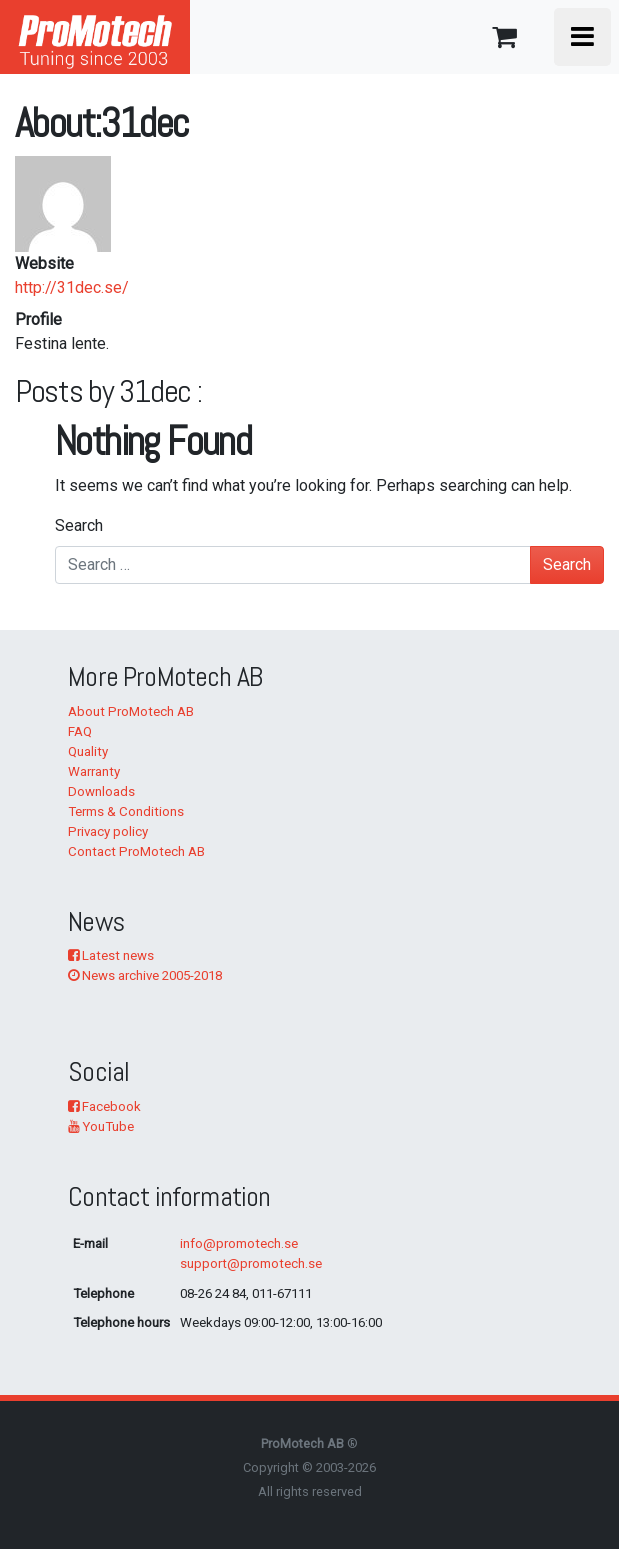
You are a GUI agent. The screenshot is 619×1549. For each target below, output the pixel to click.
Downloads (101, 791)
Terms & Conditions (126, 811)
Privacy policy (108, 831)
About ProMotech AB (131, 711)
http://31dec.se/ (72, 287)
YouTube (101, 1126)
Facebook (104, 1106)
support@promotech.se (251, 1263)
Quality (88, 751)
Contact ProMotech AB (136, 851)
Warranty (94, 771)
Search (79, 525)
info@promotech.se (239, 1243)
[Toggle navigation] (582, 37)
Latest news (111, 955)
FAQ (80, 731)
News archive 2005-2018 (145, 975)
